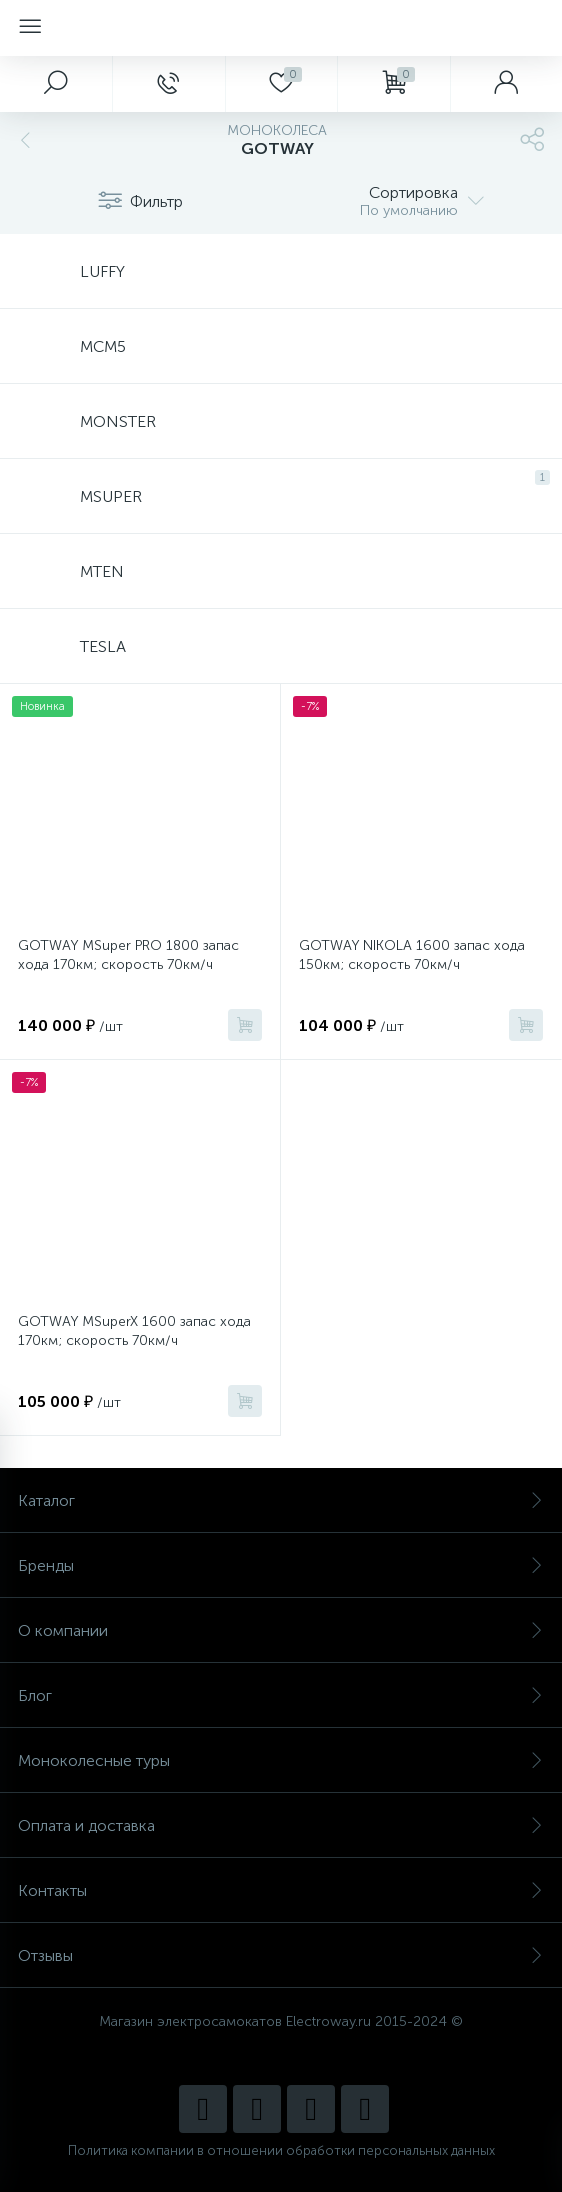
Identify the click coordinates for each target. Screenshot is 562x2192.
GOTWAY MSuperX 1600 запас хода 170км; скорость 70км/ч (134, 1331)
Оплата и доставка (281, 1825)
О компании (281, 1630)
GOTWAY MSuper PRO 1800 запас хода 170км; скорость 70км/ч (128, 955)
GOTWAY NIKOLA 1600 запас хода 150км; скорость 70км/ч (412, 955)
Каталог (281, 1500)
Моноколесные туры (281, 1760)
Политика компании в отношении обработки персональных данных (281, 2150)
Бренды (281, 1565)
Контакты (281, 1890)
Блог (281, 1695)
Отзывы (281, 1955)
